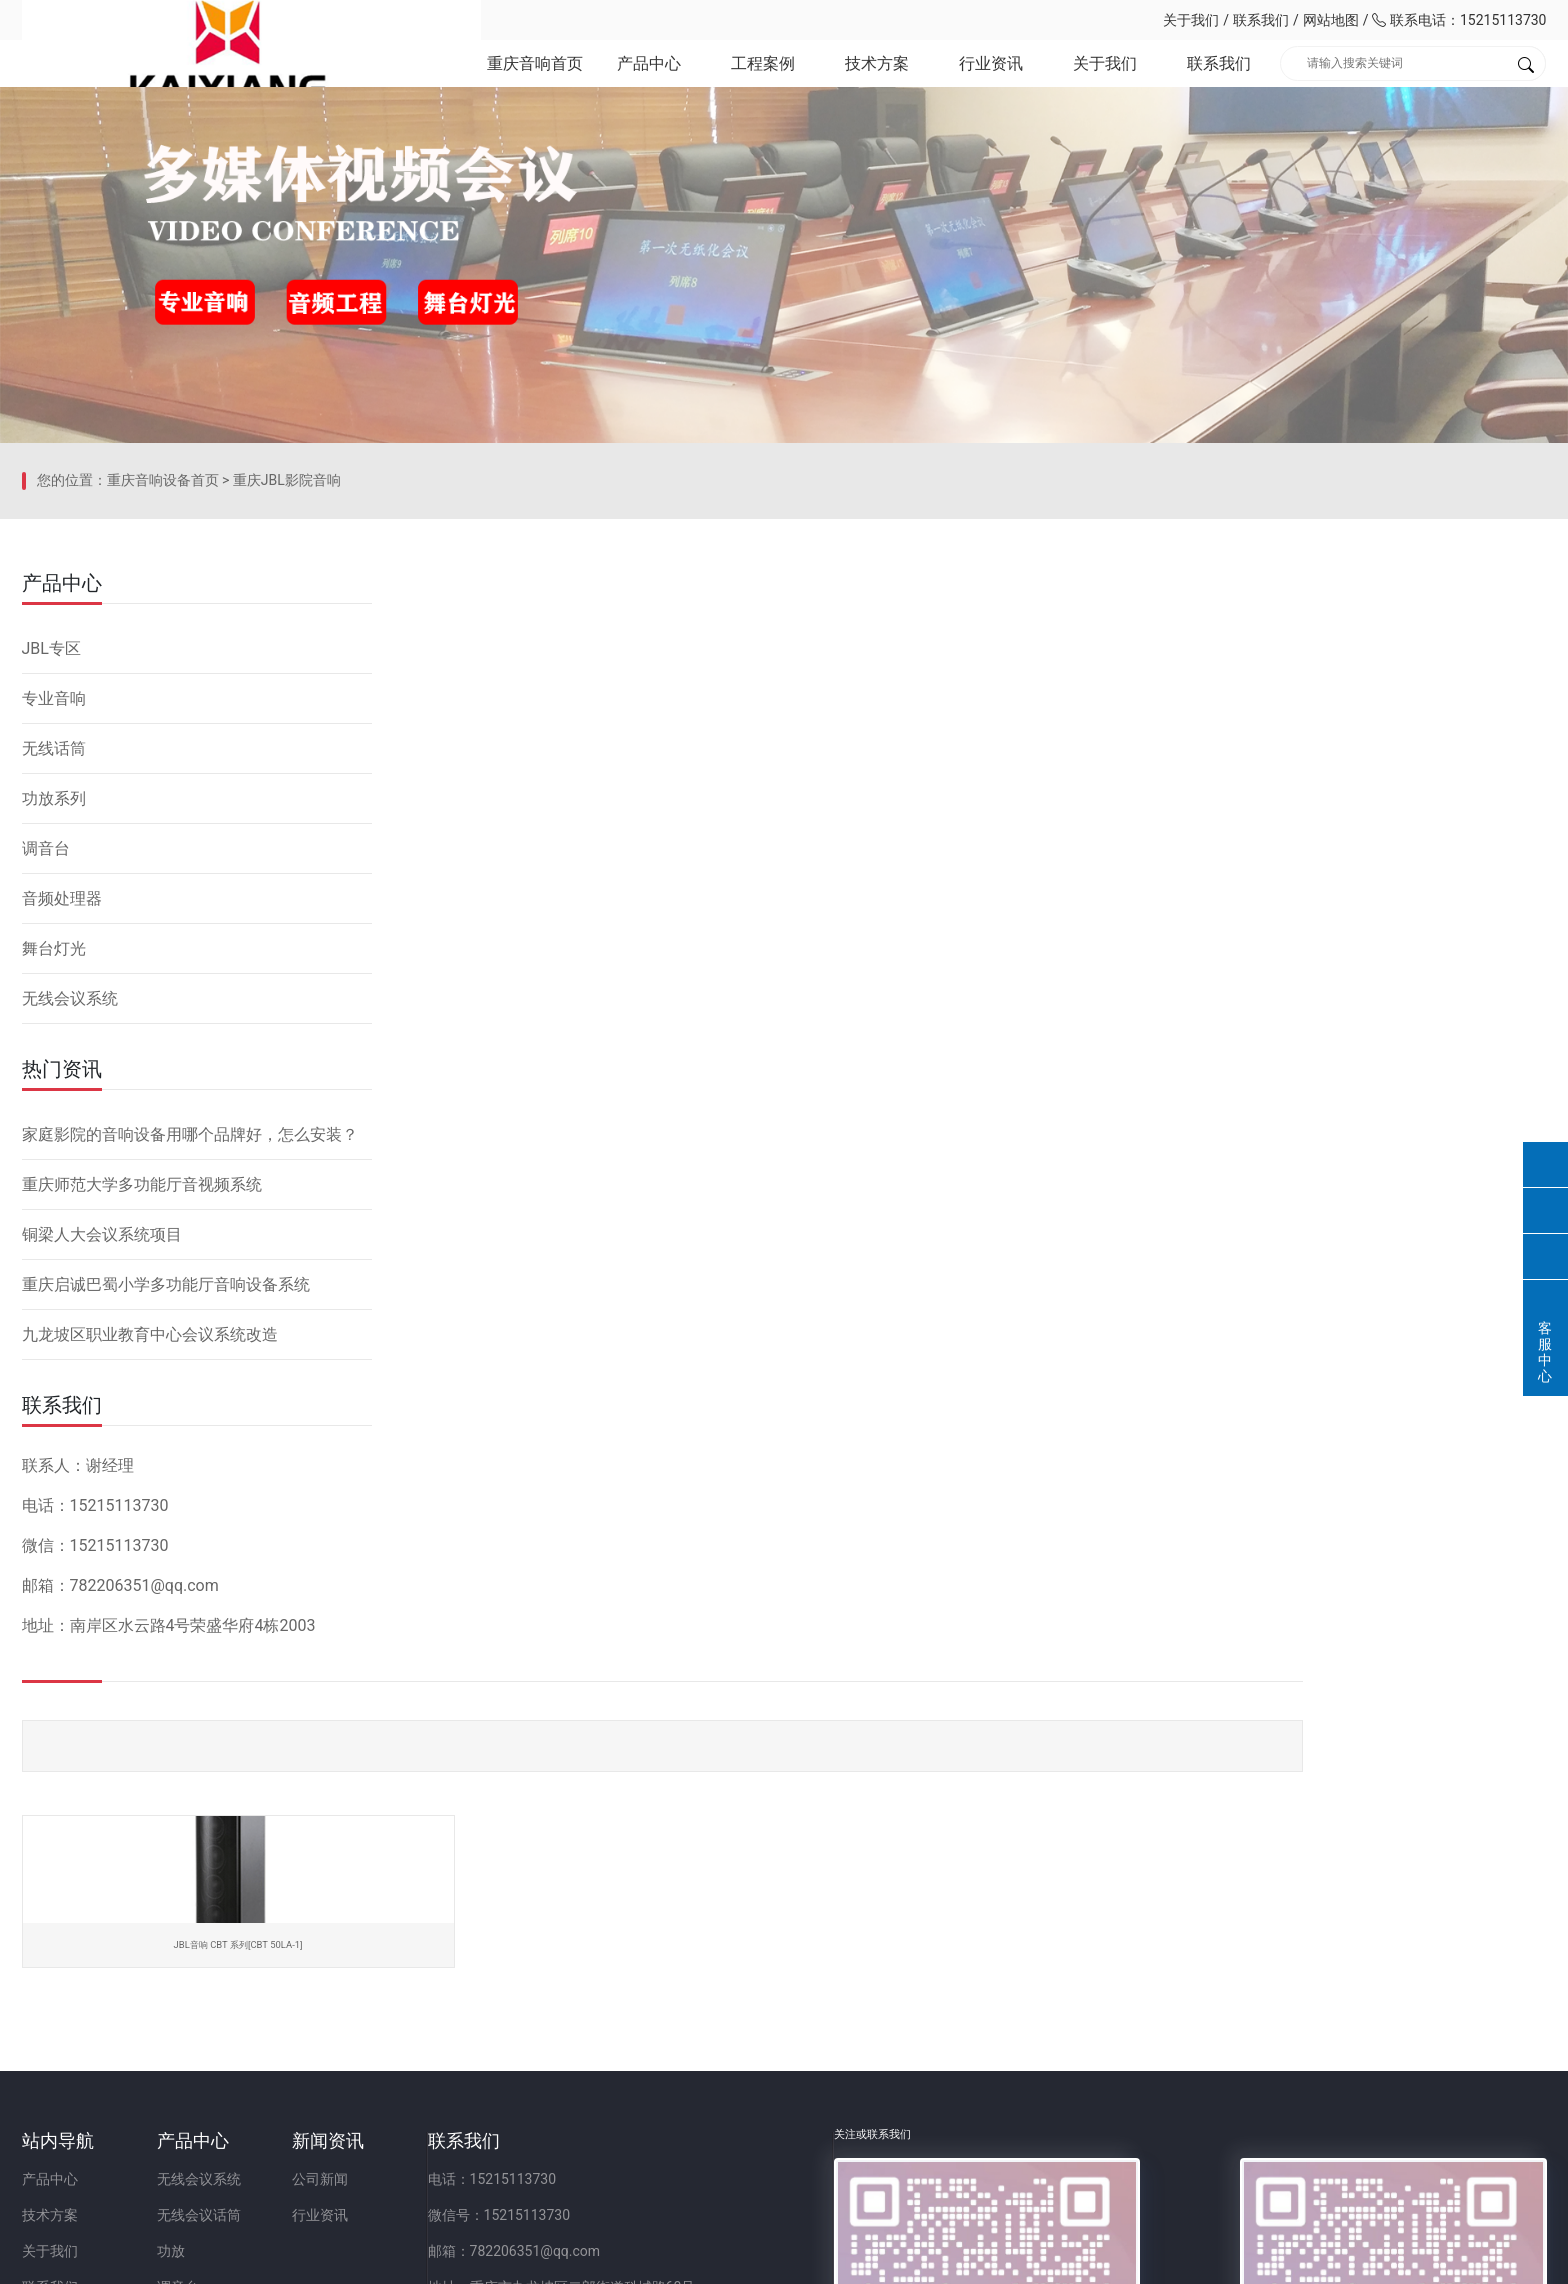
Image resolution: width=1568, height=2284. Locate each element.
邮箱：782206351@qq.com (794, 2073)
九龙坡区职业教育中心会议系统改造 (150, 1567)
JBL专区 (51, 881)
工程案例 (761, 79)
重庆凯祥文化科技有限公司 (162, 20)
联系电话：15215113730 (1459, 20)
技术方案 (876, 79)
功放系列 (54, 1031)
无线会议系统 (70, 1231)
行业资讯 (990, 79)
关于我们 (1191, 20)
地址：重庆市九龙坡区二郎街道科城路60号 (842, 2109)
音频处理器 (62, 1131)
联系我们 (1261, 20)
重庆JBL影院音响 (287, 745)
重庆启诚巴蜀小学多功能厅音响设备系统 (166, 1517)
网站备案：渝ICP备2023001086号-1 (1020, 2258)
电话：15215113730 (772, 2001)
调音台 (46, 1081)
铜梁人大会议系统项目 (102, 1467)
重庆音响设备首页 (163, 745)
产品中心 (647, 79)
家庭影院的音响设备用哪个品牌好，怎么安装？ (190, 1367)
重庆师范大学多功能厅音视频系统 (142, 1417)
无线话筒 (54, 981)
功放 (264, 2073)
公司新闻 (507, 2001)
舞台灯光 (54, 1181)
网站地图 (1331, 20)
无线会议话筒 (292, 2037)
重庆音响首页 (532, 79)
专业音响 (54, 931)
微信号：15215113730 (779, 2037)
